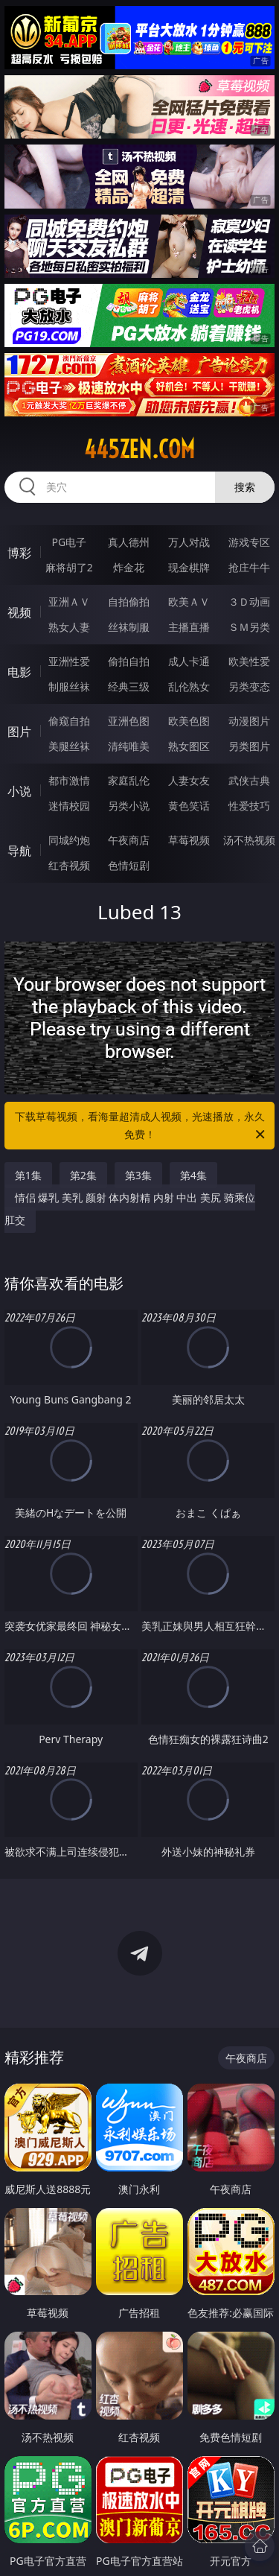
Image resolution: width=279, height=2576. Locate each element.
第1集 (28, 1175)
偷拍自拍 (129, 661)
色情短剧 (129, 865)
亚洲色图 (129, 721)
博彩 (19, 553)
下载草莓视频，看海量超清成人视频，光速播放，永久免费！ (141, 1126)
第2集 (83, 1175)
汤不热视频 (249, 840)
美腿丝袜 (69, 746)
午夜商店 (129, 840)
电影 (19, 672)
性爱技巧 (249, 806)
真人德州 (129, 542)
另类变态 (249, 686)
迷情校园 (69, 806)
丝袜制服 (129, 627)
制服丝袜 (69, 686)
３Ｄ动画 (249, 601)
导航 (19, 851)
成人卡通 (189, 661)
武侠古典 (249, 780)
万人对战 (189, 542)
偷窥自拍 (69, 721)
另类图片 (249, 746)
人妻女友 (189, 780)
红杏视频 (69, 865)
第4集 (193, 1175)
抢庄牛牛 (249, 567)
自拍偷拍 (129, 601)
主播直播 (189, 627)
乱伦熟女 (189, 686)
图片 (19, 731)
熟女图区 (189, 746)
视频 (19, 612)
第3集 (138, 1175)
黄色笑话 (189, 806)
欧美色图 (189, 721)
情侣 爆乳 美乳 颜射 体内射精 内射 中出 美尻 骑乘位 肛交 (129, 1208)
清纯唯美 (129, 746)
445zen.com (139, 449)
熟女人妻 (69, 627)
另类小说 (129, 806)
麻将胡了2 (69, 567)
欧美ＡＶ (189, 601)
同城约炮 (69, 840)
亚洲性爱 (69, 661)
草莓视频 (189, 840)
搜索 (244, 487)
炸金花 (128, 567)
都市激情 (69, 780)
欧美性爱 (249, 661)
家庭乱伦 (129, 780)
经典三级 (129, 686)
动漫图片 (249, 721)
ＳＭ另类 (249, 627)
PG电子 (68, 542)
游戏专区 (249, 542)
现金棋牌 (189, 567)
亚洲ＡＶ (69, 601)
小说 (19, 791)
